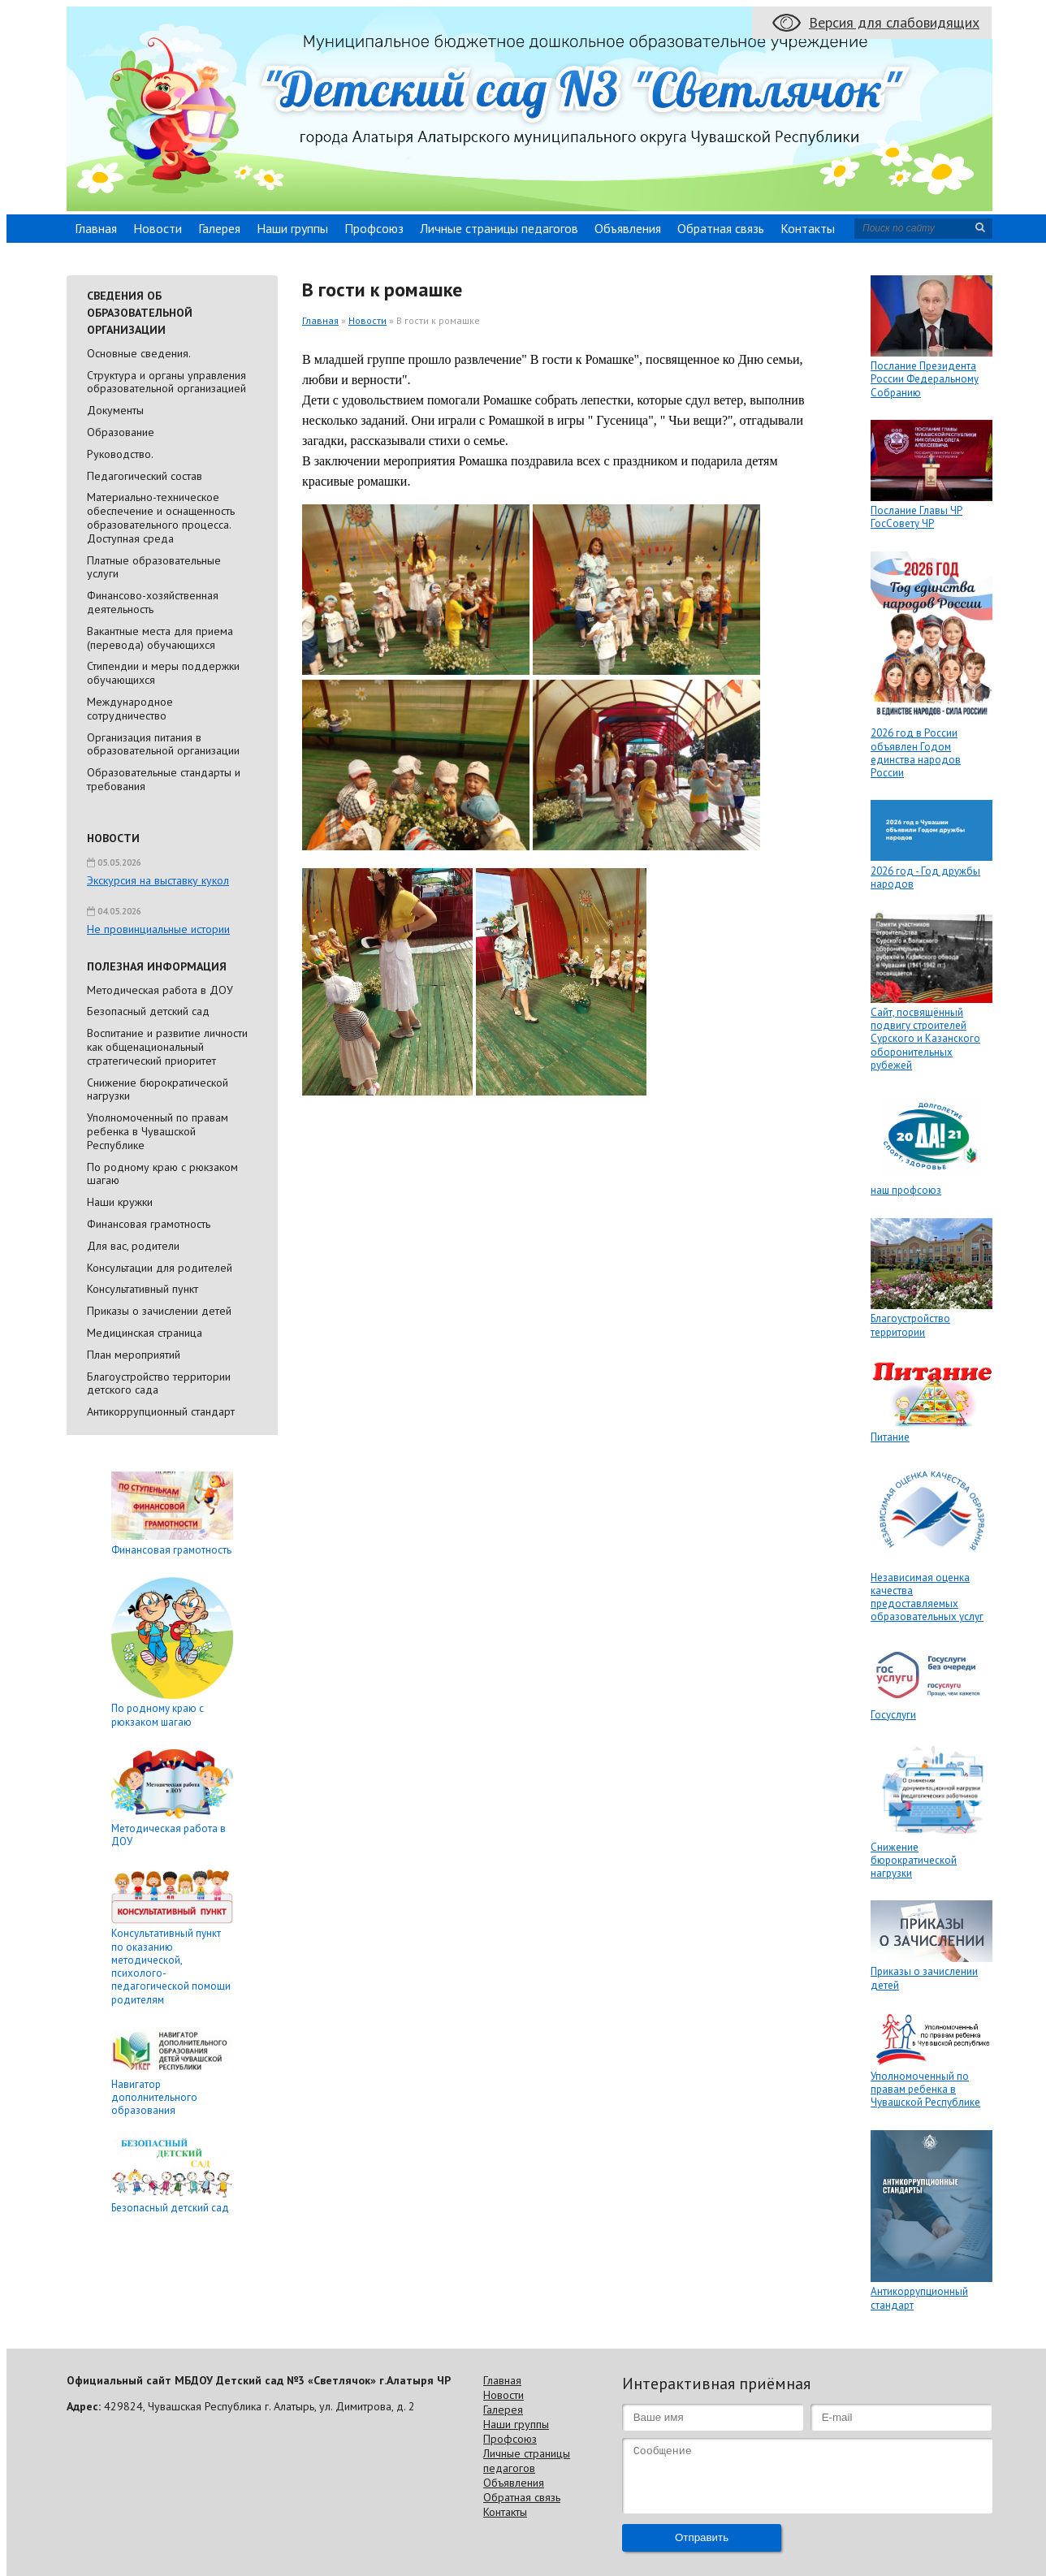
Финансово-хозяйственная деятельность (152, 602)
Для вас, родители (133, 1245)
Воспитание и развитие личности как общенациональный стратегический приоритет (167, 1047)
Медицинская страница (144, 1332)
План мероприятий (133, 1354)
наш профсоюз (906, 1190)
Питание (890, 1437)
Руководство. (120, 454)
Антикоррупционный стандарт (161, 1411)
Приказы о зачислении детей (159, 1310)
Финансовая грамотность (148, 1224)
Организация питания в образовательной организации (163, 744)
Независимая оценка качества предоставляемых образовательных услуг (927, 1597)
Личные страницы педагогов (499, 228)
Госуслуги (893, 1715)
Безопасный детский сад (148, 1011)
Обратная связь (720, 228)
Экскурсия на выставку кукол (158, 880)
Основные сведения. (139, 353)
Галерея (219, 228)
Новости (157, 228)
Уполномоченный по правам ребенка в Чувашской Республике (157, 1131)
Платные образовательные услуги (154, 567)
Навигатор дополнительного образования (154, 2097)
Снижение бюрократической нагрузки (157, 1089)
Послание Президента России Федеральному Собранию (925, 379)
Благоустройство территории (910, 1325)
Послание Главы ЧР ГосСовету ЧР (916, 517)
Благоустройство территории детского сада (159, 1383)
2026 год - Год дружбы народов (925, 877)
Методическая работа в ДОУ (160, 990)
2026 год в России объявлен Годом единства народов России (916, 753)
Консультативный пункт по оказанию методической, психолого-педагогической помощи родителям (171, 1966)
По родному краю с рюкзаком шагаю (162, 1174)
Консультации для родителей (159, 1267)
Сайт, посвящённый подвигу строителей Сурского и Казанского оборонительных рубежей (925, 1038)
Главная (96, 228)
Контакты (807, 228)
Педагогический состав (144, 476)
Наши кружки (120, 1202)
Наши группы (292, 228)
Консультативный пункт (142, 1289)
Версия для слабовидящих (894, 22)
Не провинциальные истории (158, 929)
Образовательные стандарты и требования (163, 779)
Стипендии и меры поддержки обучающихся (163, 673)
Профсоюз (374, 228)
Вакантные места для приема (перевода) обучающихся (160, 638)
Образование (120, 432)
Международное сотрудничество (130, 708)
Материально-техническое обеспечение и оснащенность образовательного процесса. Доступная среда (161, 517)
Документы (115, 410)
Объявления (627, 228)
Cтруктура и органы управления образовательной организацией (166, 382)
